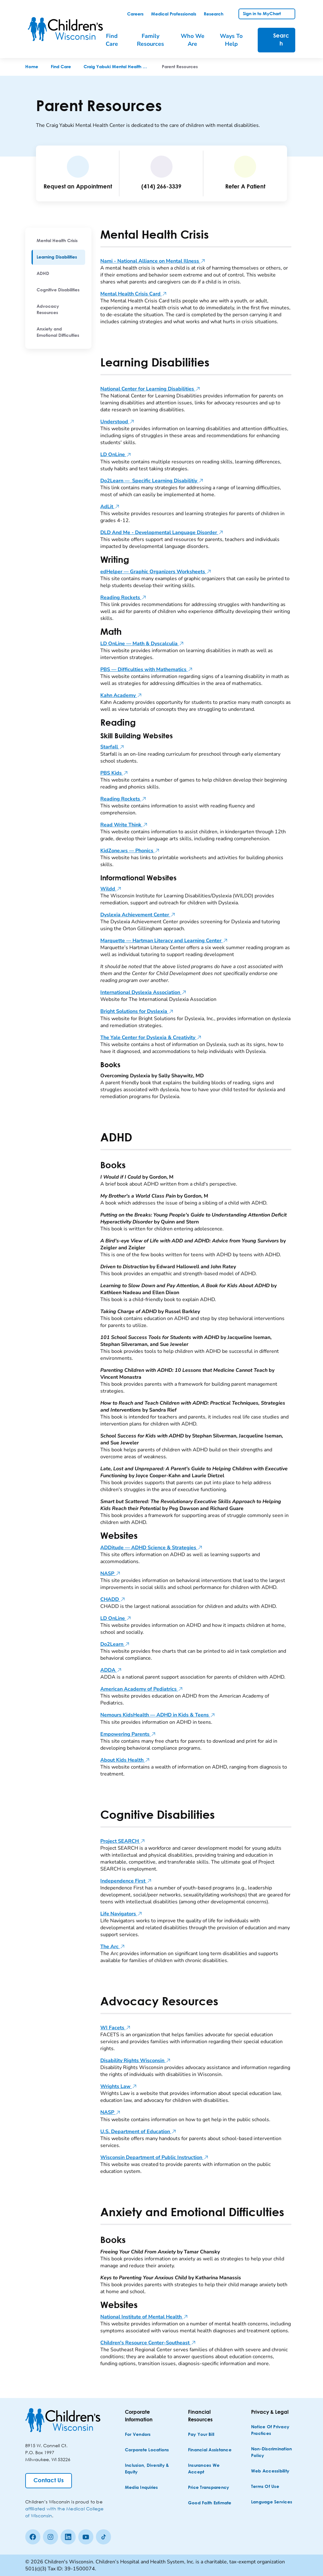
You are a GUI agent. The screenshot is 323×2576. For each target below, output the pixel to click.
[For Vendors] (138, 2434)
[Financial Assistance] (210, 2450)
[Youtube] (85, 2536)
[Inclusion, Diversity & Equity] (147, 2469)
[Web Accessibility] (270, 2471)
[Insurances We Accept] (210, 2469)
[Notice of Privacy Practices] (274, 2430)
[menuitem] (58, 240)
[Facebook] (32, 2536)
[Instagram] (50, 2536)
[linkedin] (68, 2536)
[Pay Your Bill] (201, 2434)
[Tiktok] (103, 2536)
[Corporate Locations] (147, 2450)
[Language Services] (271, 2502)
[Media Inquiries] (141, 2487)
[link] (135, 14)
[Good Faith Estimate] (210, 2503)
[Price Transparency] (208, 2487)
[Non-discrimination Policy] (274, 2452)
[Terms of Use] (265, 2487)
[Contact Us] (48, 2480)
